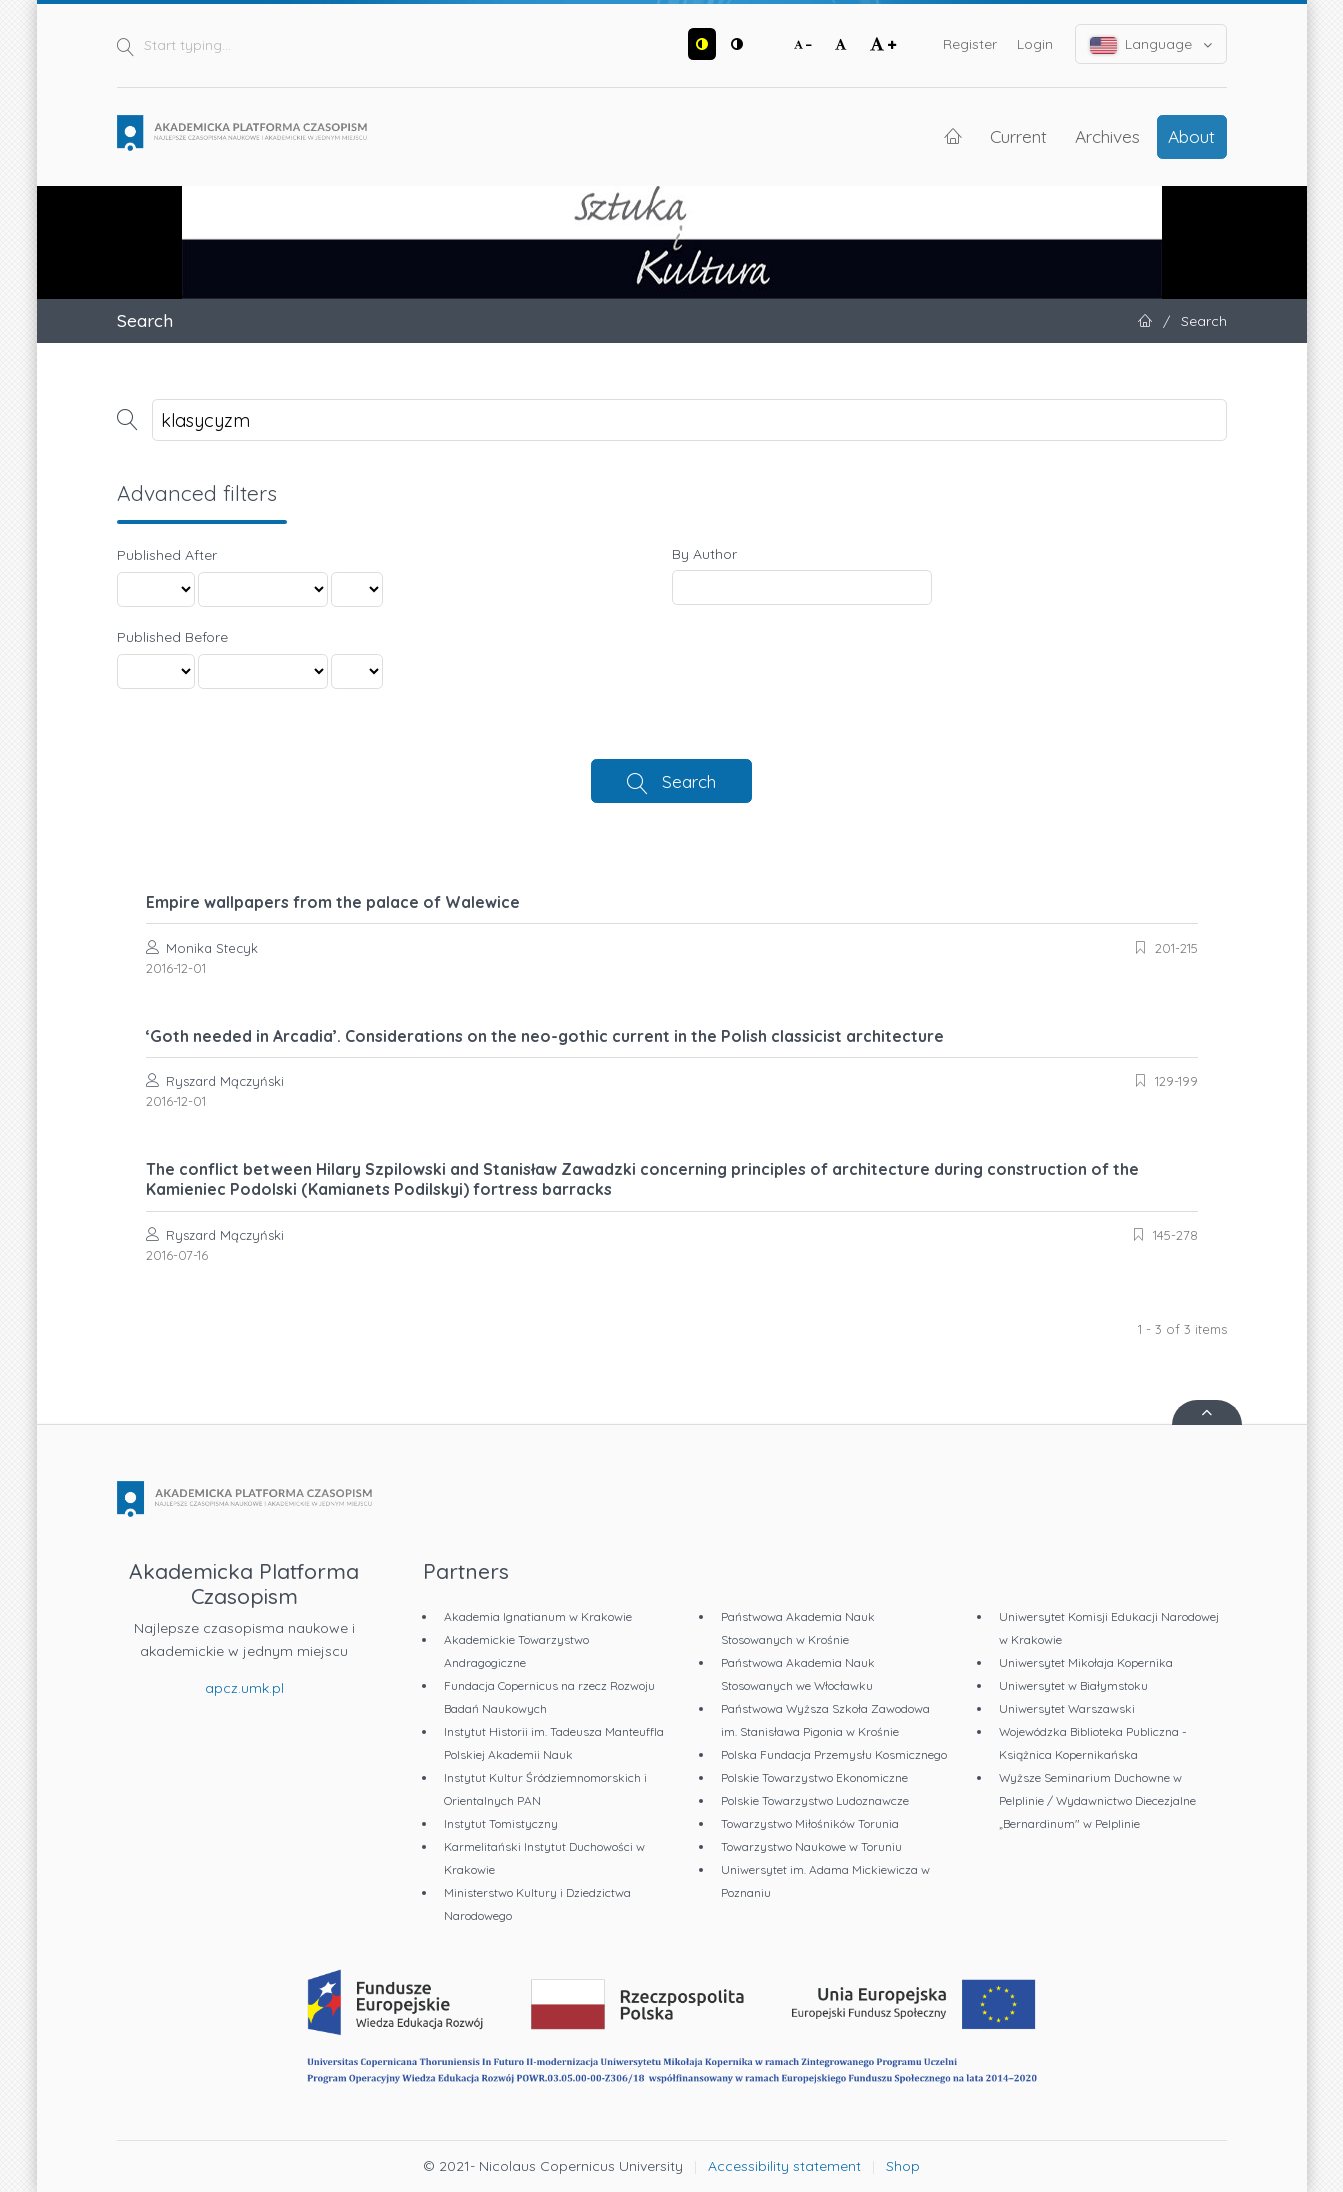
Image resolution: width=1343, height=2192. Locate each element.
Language (1151, 44)
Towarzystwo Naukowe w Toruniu (811, 1846)
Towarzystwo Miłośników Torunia (810, 1823)
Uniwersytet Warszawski (1067, 1708)
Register (970, 44)
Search (689, 781)
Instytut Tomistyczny (501, 1823)
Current (1018, 136)
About (1191, 136)
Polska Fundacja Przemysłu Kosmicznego (834, 1754)
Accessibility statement (784, 2166)
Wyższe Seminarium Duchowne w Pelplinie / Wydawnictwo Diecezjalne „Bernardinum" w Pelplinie (1097, 1800)
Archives (1107, 136)
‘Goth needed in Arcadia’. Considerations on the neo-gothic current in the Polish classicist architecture (545, 1036)
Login (1035, 44)
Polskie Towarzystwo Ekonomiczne (814, 1777)
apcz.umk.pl (244, 1688)
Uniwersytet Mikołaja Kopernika (1086, 1662)
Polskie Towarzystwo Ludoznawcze (815, 1800)
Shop (903, 2166)
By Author (704, 554)
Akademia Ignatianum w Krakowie (538, 1616)
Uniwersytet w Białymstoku (1073, 1685)
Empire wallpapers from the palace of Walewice (333, 902)
